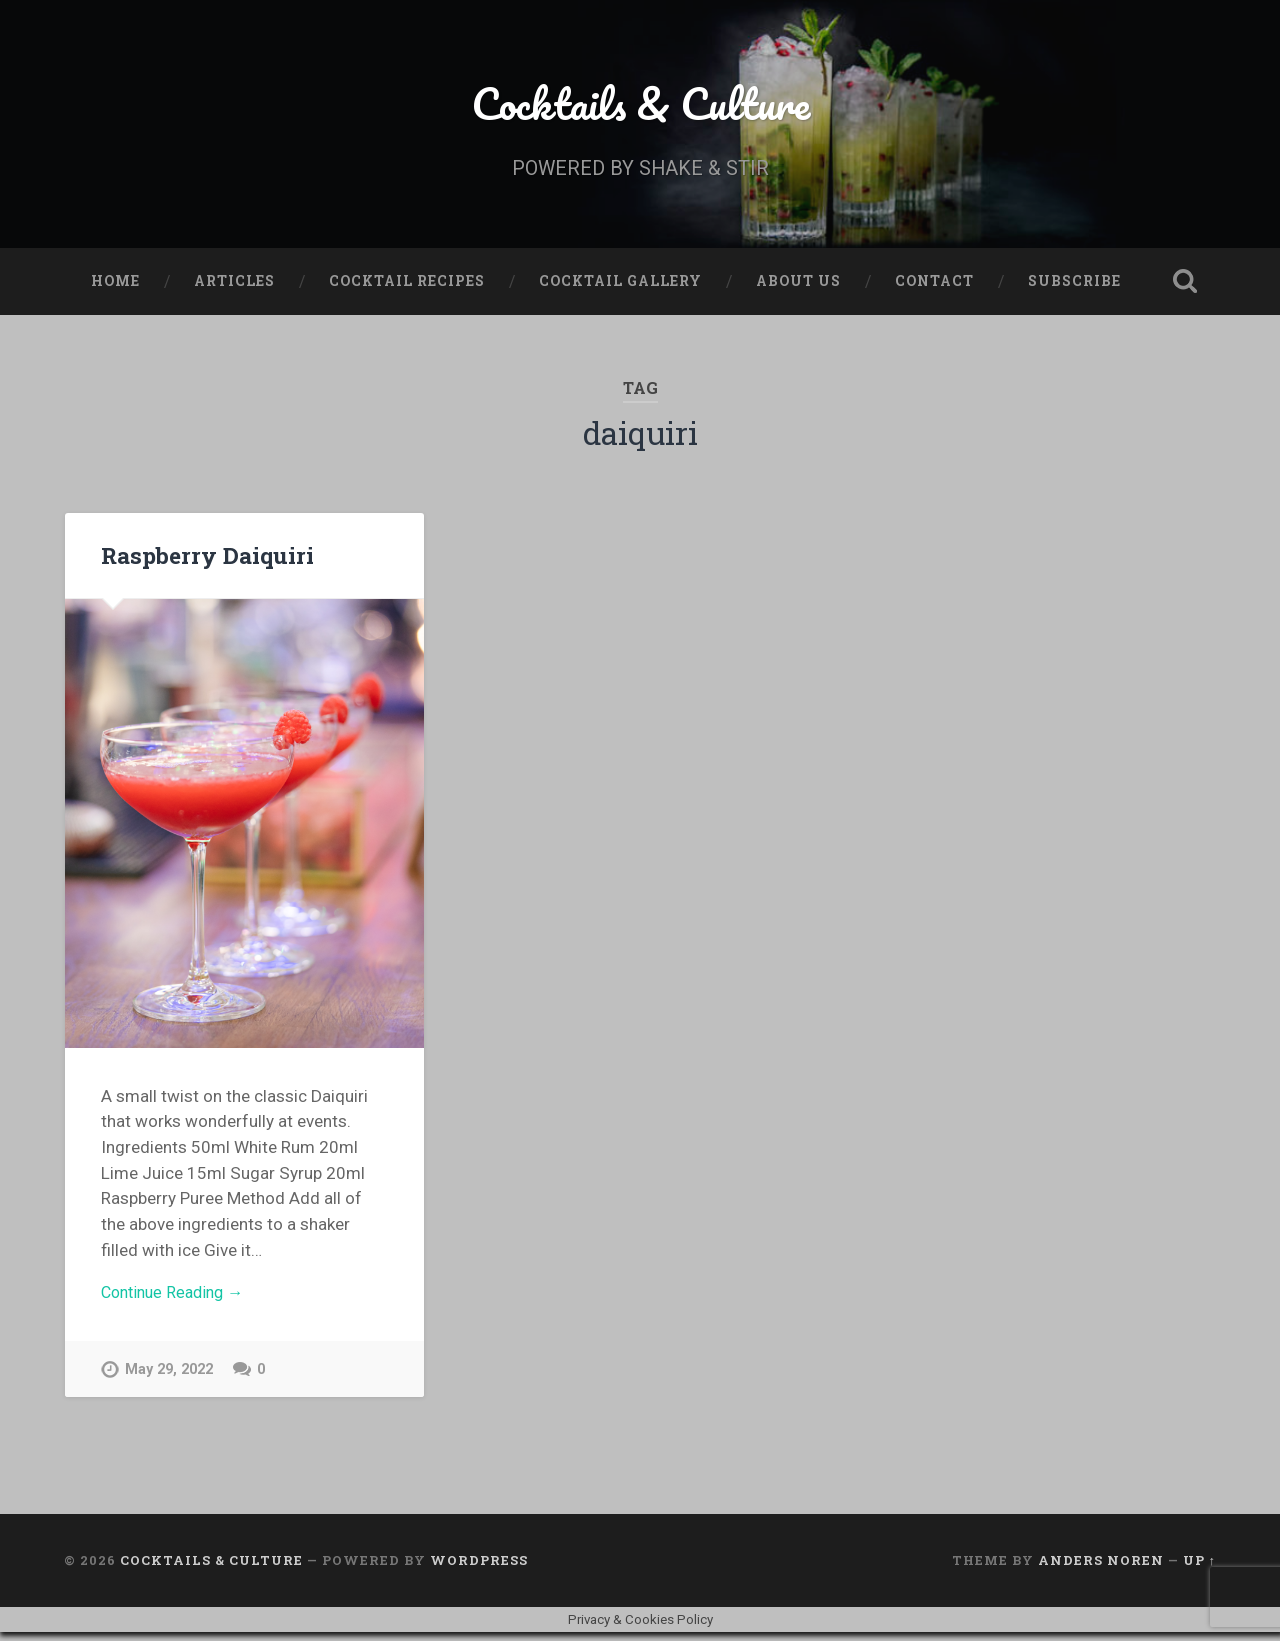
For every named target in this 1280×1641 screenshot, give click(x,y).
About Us (798, 286)
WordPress (479, 1569)
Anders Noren (1101, 1569)
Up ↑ (1199, 1569)
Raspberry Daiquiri (206, 560)
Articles (234, 286)
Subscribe (1074, 286)
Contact (934, 286)
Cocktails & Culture (640, 105)
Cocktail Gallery (620, 286)
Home (115, 286)
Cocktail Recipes (407, 286)
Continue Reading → (177, 1299)
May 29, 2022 (169, 1377)
